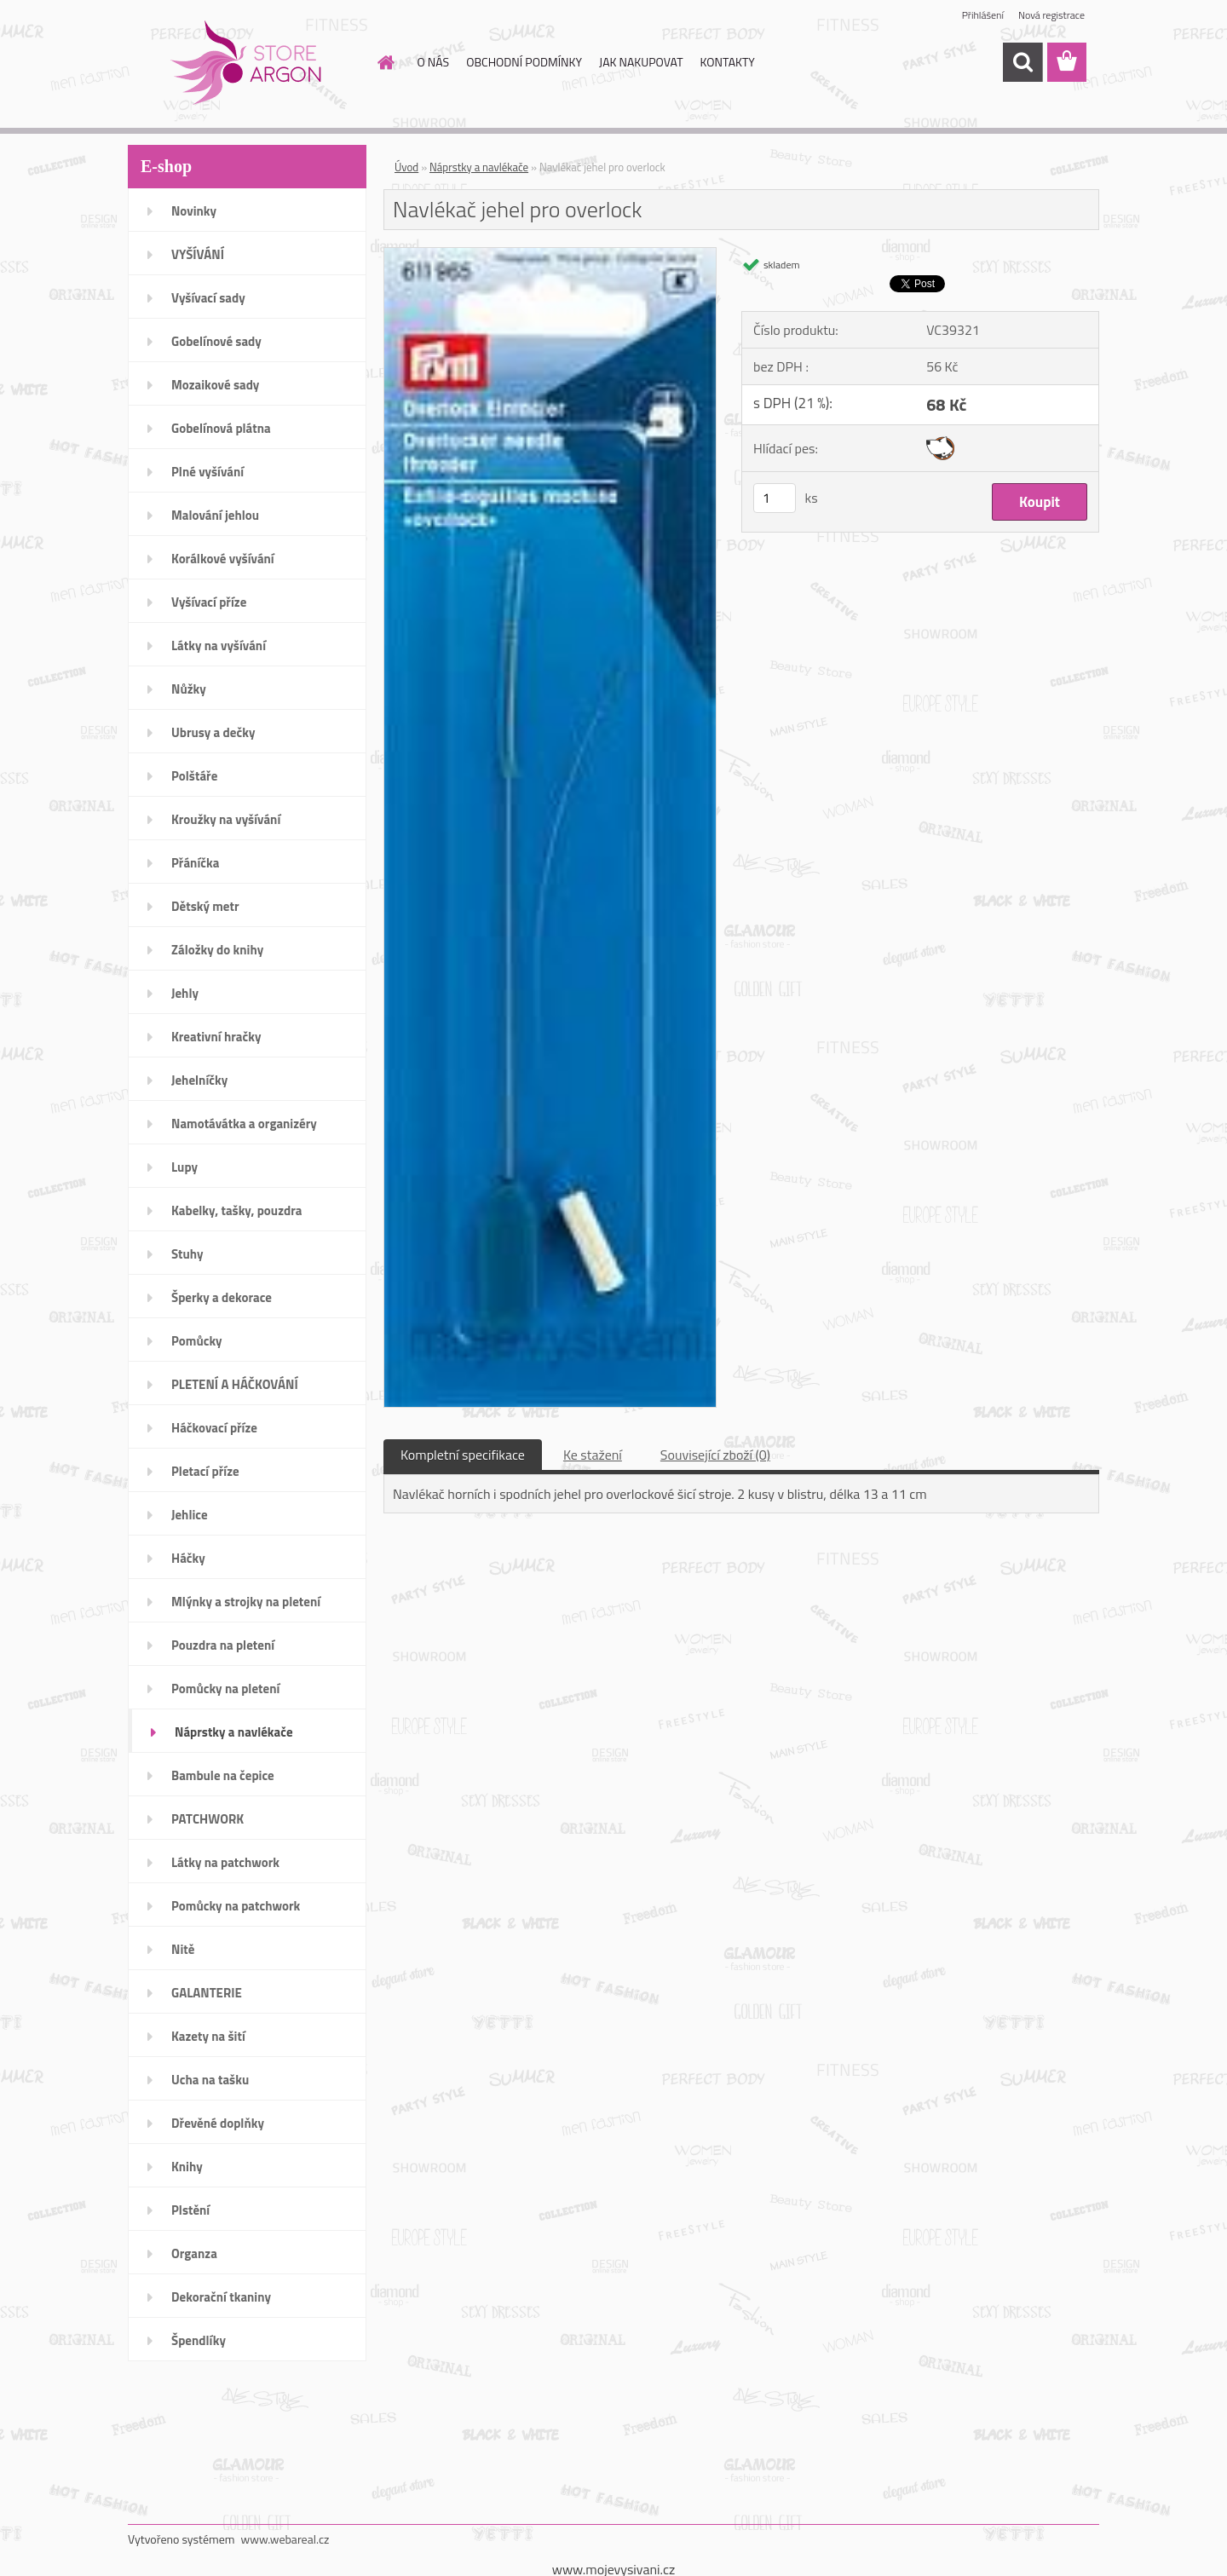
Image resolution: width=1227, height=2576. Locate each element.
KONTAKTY (727, 62)
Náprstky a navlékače (478, 167)
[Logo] (245, 63)
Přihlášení (983, 15)
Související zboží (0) (715, 1454)
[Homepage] (385, 62)
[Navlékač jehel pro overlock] (550, 255)
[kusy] (774, 498)
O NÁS (434, 62)
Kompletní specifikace (462, 1454)
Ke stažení (592, 1454)
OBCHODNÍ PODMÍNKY (524, 62)
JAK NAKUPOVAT (641, 62)
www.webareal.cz (285, 2539)
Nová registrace (1051, 15)
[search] (1022, 62)
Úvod (406, 167)
